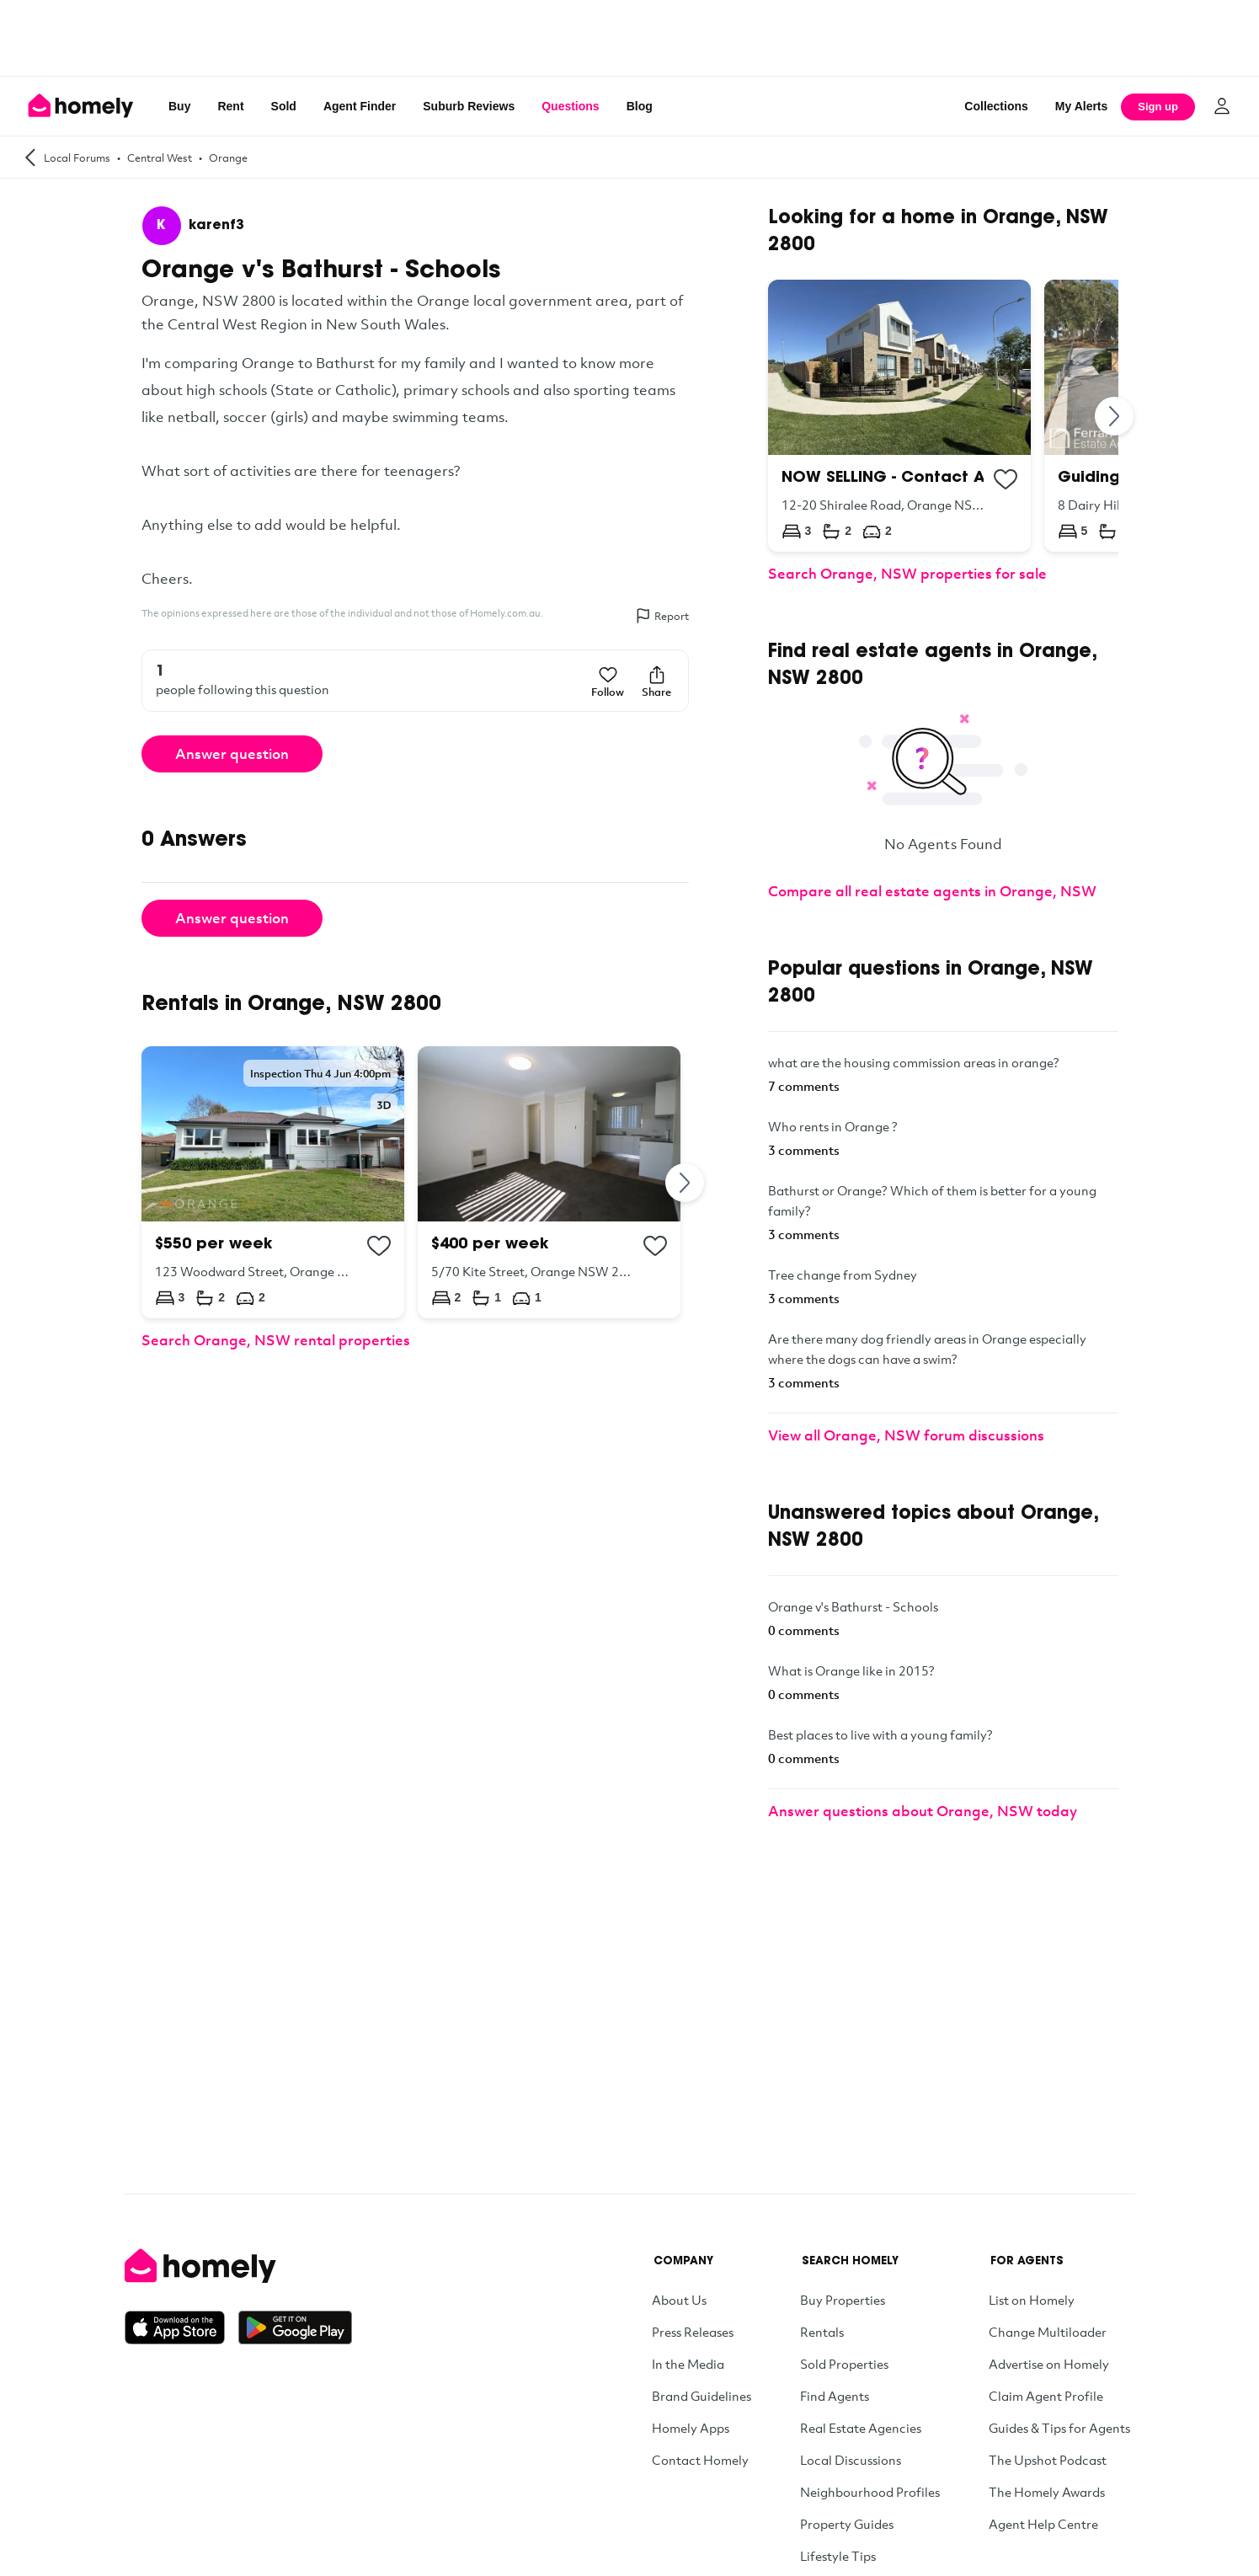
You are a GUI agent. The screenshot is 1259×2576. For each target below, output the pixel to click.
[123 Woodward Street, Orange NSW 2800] (272, 1182)
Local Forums (77, 157)
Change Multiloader (1048, 2331)
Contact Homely (700, 2459)
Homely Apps (690, 2427)
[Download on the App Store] (181, 2327)
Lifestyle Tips (838, 2555)
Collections (995, 106)
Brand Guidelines (701, 2395)
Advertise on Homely (1049, 2363)
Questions (570, 106)
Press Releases (693, 2331)
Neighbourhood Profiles (870, 2491)
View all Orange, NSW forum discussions (906, 1435)
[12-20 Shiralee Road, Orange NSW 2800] (899, 416)
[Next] (685, 1182)
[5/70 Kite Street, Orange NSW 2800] (549, 1182)
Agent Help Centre (1043, 2523)
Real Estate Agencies (860, 2427)
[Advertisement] (630, 38)
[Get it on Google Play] (295, 2327)
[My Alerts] (1082, 106)
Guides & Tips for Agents (1059, 2427)
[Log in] (1221, 106)
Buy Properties (842, 2299)
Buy (179, 106)
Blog (640, 106)
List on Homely (1032, 2299)
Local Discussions (850, 2459)
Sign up (1158, 106)
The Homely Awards (1047, 2491)
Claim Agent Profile (1046, 2395)
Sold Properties (844, 2363)
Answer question (232, 753)
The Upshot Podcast (1048, 2459)
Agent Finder (359, 106)
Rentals (822, 2331)
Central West (159, 157)
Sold (283, 106)
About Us (679, 2299)
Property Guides (847, 2523)
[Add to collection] (379, 1246)
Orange (228, 157)
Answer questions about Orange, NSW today (922, 1810)
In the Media (688, 2363)
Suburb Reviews (469, 106)
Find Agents (834, 2395)
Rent (230, 106)
